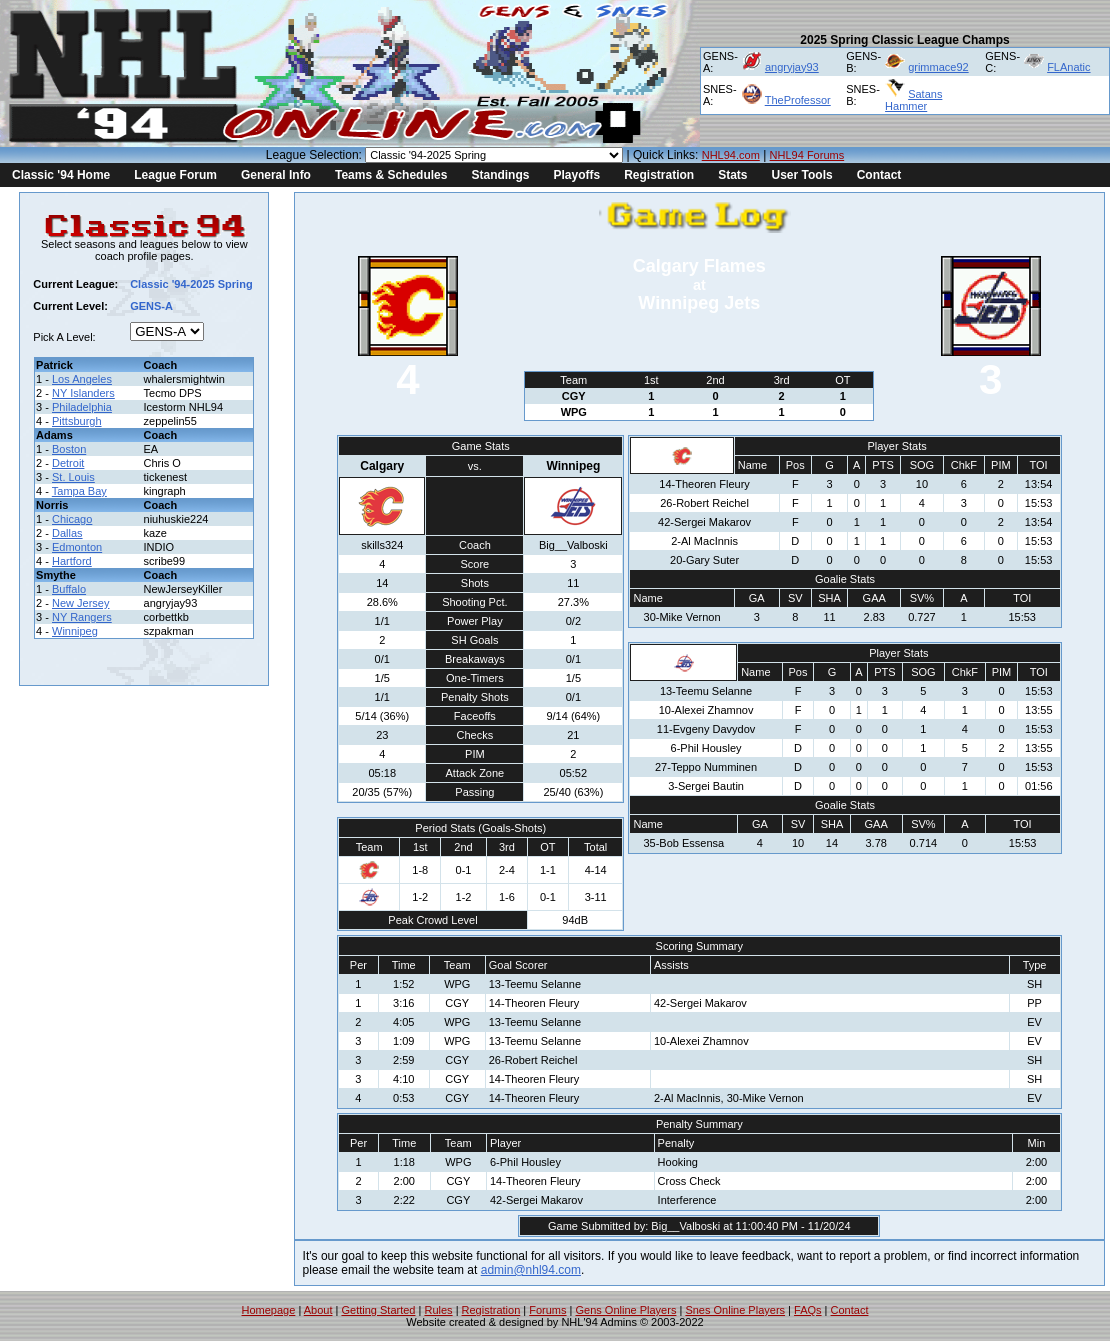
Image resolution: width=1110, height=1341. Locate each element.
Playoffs (576, 175)
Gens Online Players (626, 1310)
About (318, 1310)
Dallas (67, 533)
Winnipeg (75, 631)
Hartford (72, 561)
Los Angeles (82, 379)
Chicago (72, 519)
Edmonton (77, 547)
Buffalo (69, 589)
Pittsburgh (77, 421)
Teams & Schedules (391, 175)
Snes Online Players (735, 1310)
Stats (732, 175)
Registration (659, 175)
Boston (69, 449)
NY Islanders (83, 393)
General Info (276, 175)
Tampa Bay (79, 491)
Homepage (269, 1310)
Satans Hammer (913, 100)
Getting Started (378, 1310)
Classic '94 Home (61, 175)
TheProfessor (798, 100)
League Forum (175, 175)
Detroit (68, 463)
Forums (547, 1310)
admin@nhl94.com (531, 1270)
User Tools (802, 175)
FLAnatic (1068, 67)
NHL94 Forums (807, 155)
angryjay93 (792, 67)
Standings (500, 175)
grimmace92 (938, 67)
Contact (879, 175)
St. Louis (73, 477)
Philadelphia (82, 407)
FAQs (808, 1310)
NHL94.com (731, 155)
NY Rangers (82, 617)
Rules (438, 1310)
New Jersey (80, 603)
